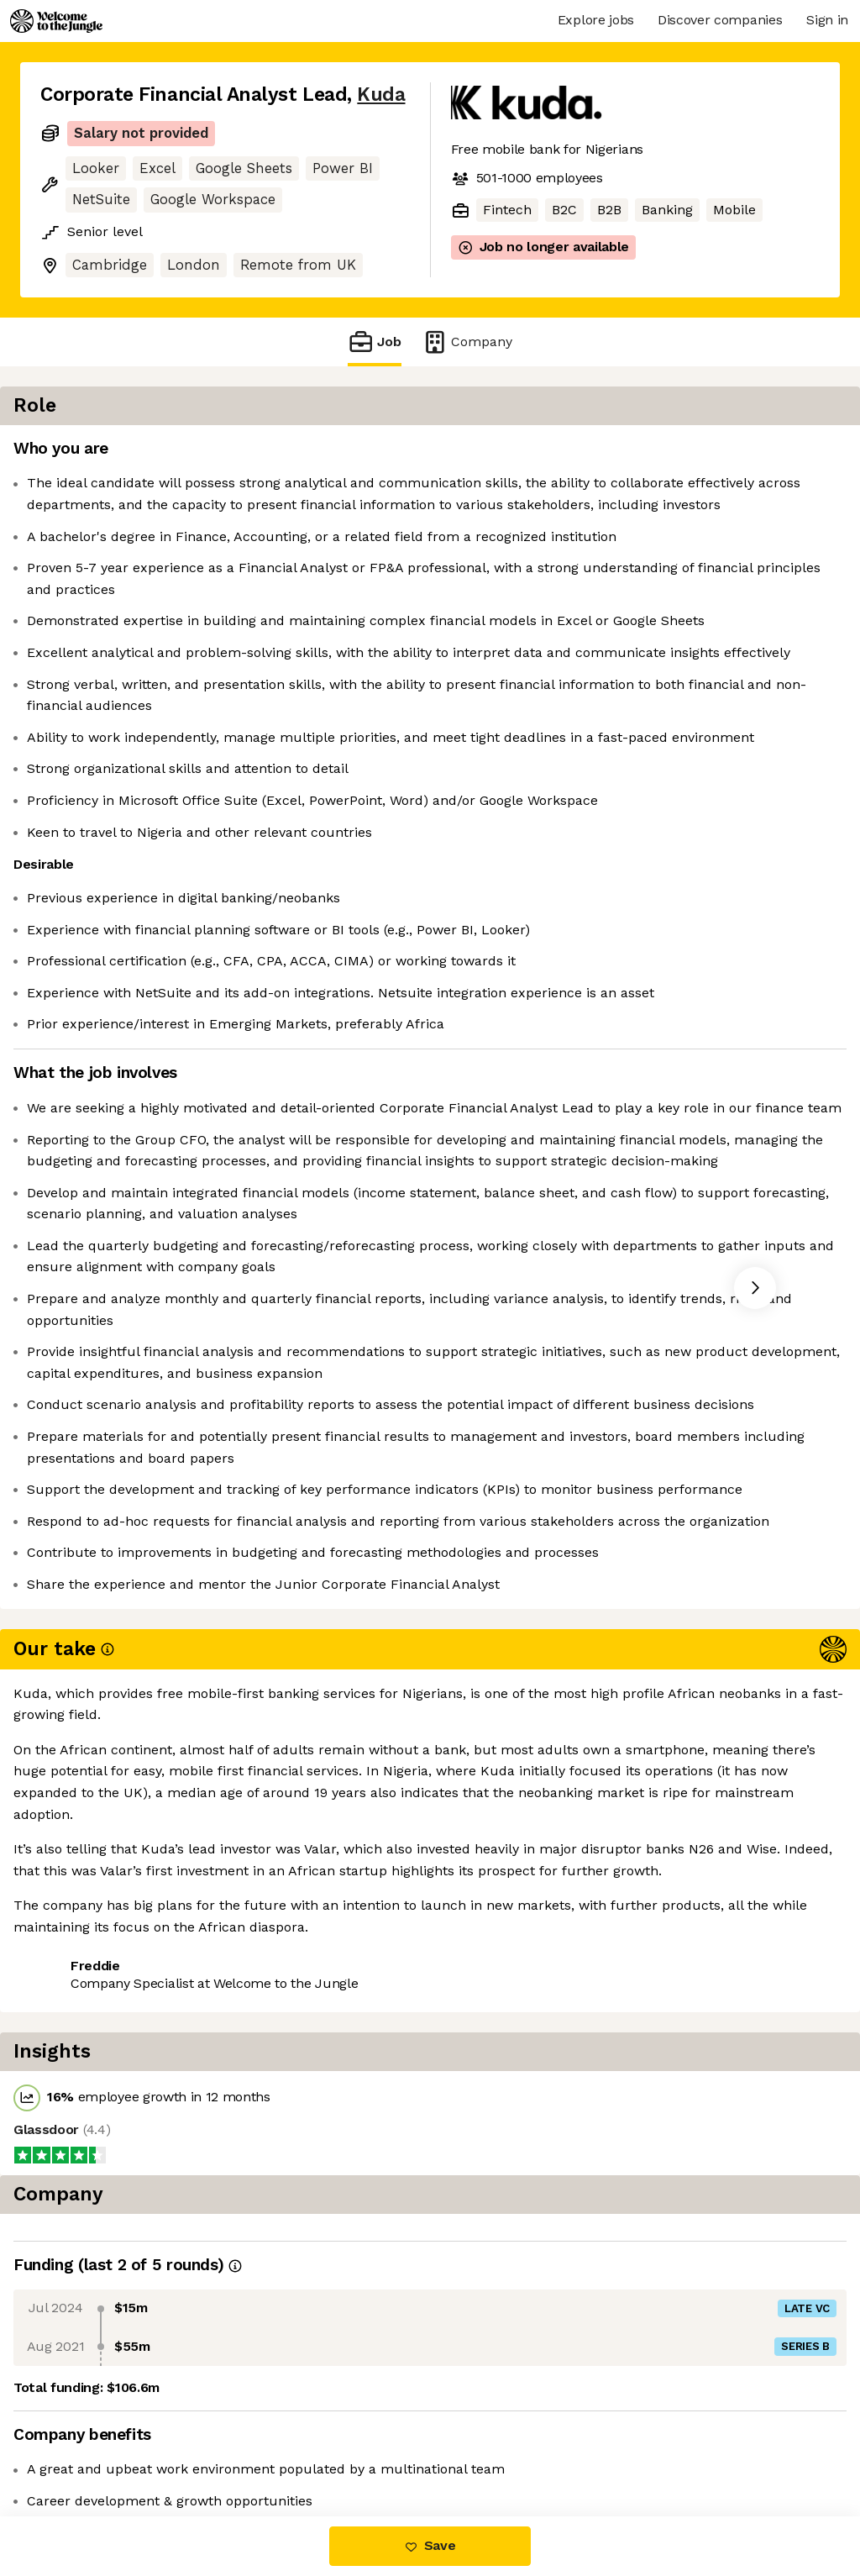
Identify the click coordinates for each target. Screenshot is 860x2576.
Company (467, 341)
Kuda (381, 94)
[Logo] (56, 21)
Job (374, 341)
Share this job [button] (86, 2446)
